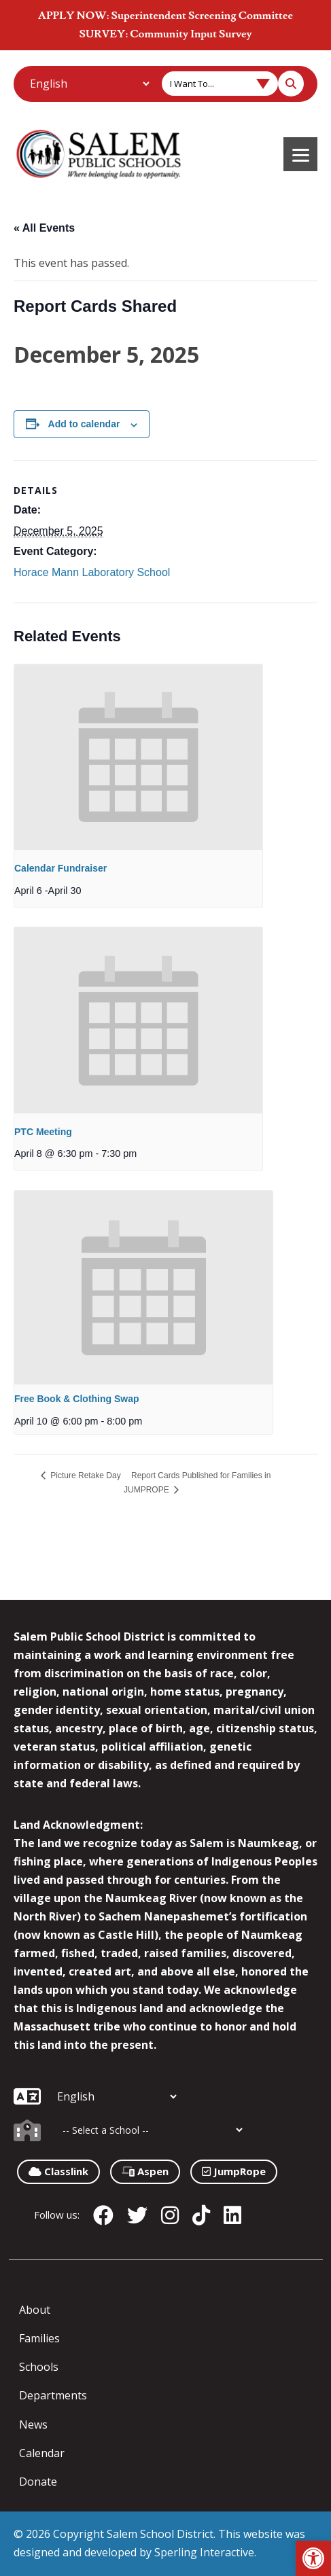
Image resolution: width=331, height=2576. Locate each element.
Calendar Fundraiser (60, 868)
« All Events (44, 228)
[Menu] (300, 154)
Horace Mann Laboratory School (92, 572)
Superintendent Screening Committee (202, 15)
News (33, 2424)
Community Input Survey (190, 34)
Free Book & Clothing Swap (76, 1398)
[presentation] (138, 757)
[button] (313, 2558)
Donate (38, 2481)
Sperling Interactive (204, 2552)
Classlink (58, 2171)
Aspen (145, 2171)
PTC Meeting (43, 1131)
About (34, 2309)
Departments (53, 2395)
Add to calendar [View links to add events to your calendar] (84, 423)
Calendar (42, 2453)
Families (39, 2338)
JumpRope (234, 2171)
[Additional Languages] (89, 83)
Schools (38, 2366)
